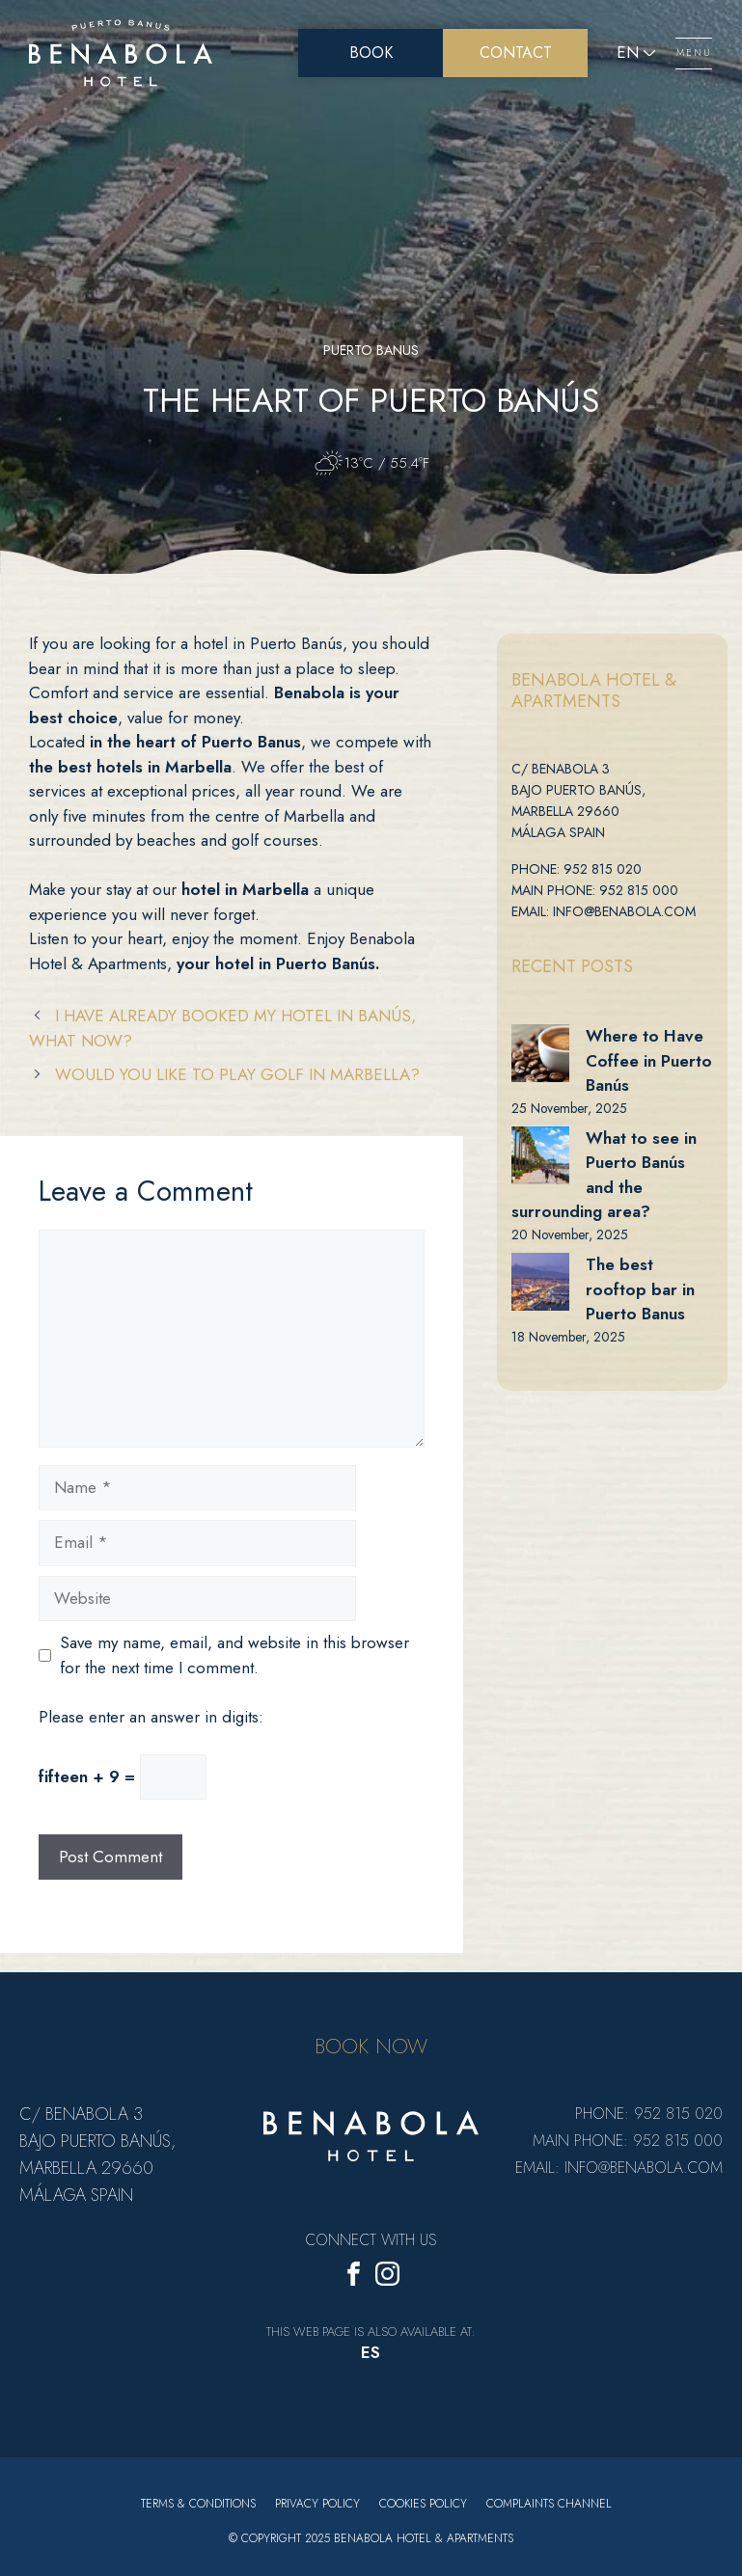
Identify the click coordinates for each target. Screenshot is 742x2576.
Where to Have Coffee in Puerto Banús (649, 1060)
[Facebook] (354, 2277)
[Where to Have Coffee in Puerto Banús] (540, 1053)
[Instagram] (387, 2277)
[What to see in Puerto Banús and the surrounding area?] (540, 1155)
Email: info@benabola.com (603, 911)
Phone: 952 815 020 (576, 869)
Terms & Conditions (198, 2503)
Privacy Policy (317, 2503)
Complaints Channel (549, 2503)
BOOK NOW (371, 2045)
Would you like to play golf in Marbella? (237, 1074)
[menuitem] (370, 2354)
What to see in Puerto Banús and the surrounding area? (604, 1175)
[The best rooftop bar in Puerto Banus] (540, 1282)
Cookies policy (423, 2503)
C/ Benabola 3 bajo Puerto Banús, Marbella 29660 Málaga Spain (578, 800)
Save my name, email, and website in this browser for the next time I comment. (234, 1655)
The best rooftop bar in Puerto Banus (640, 1289)
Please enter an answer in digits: (151, 1716)
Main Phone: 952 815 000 (594, 890)
